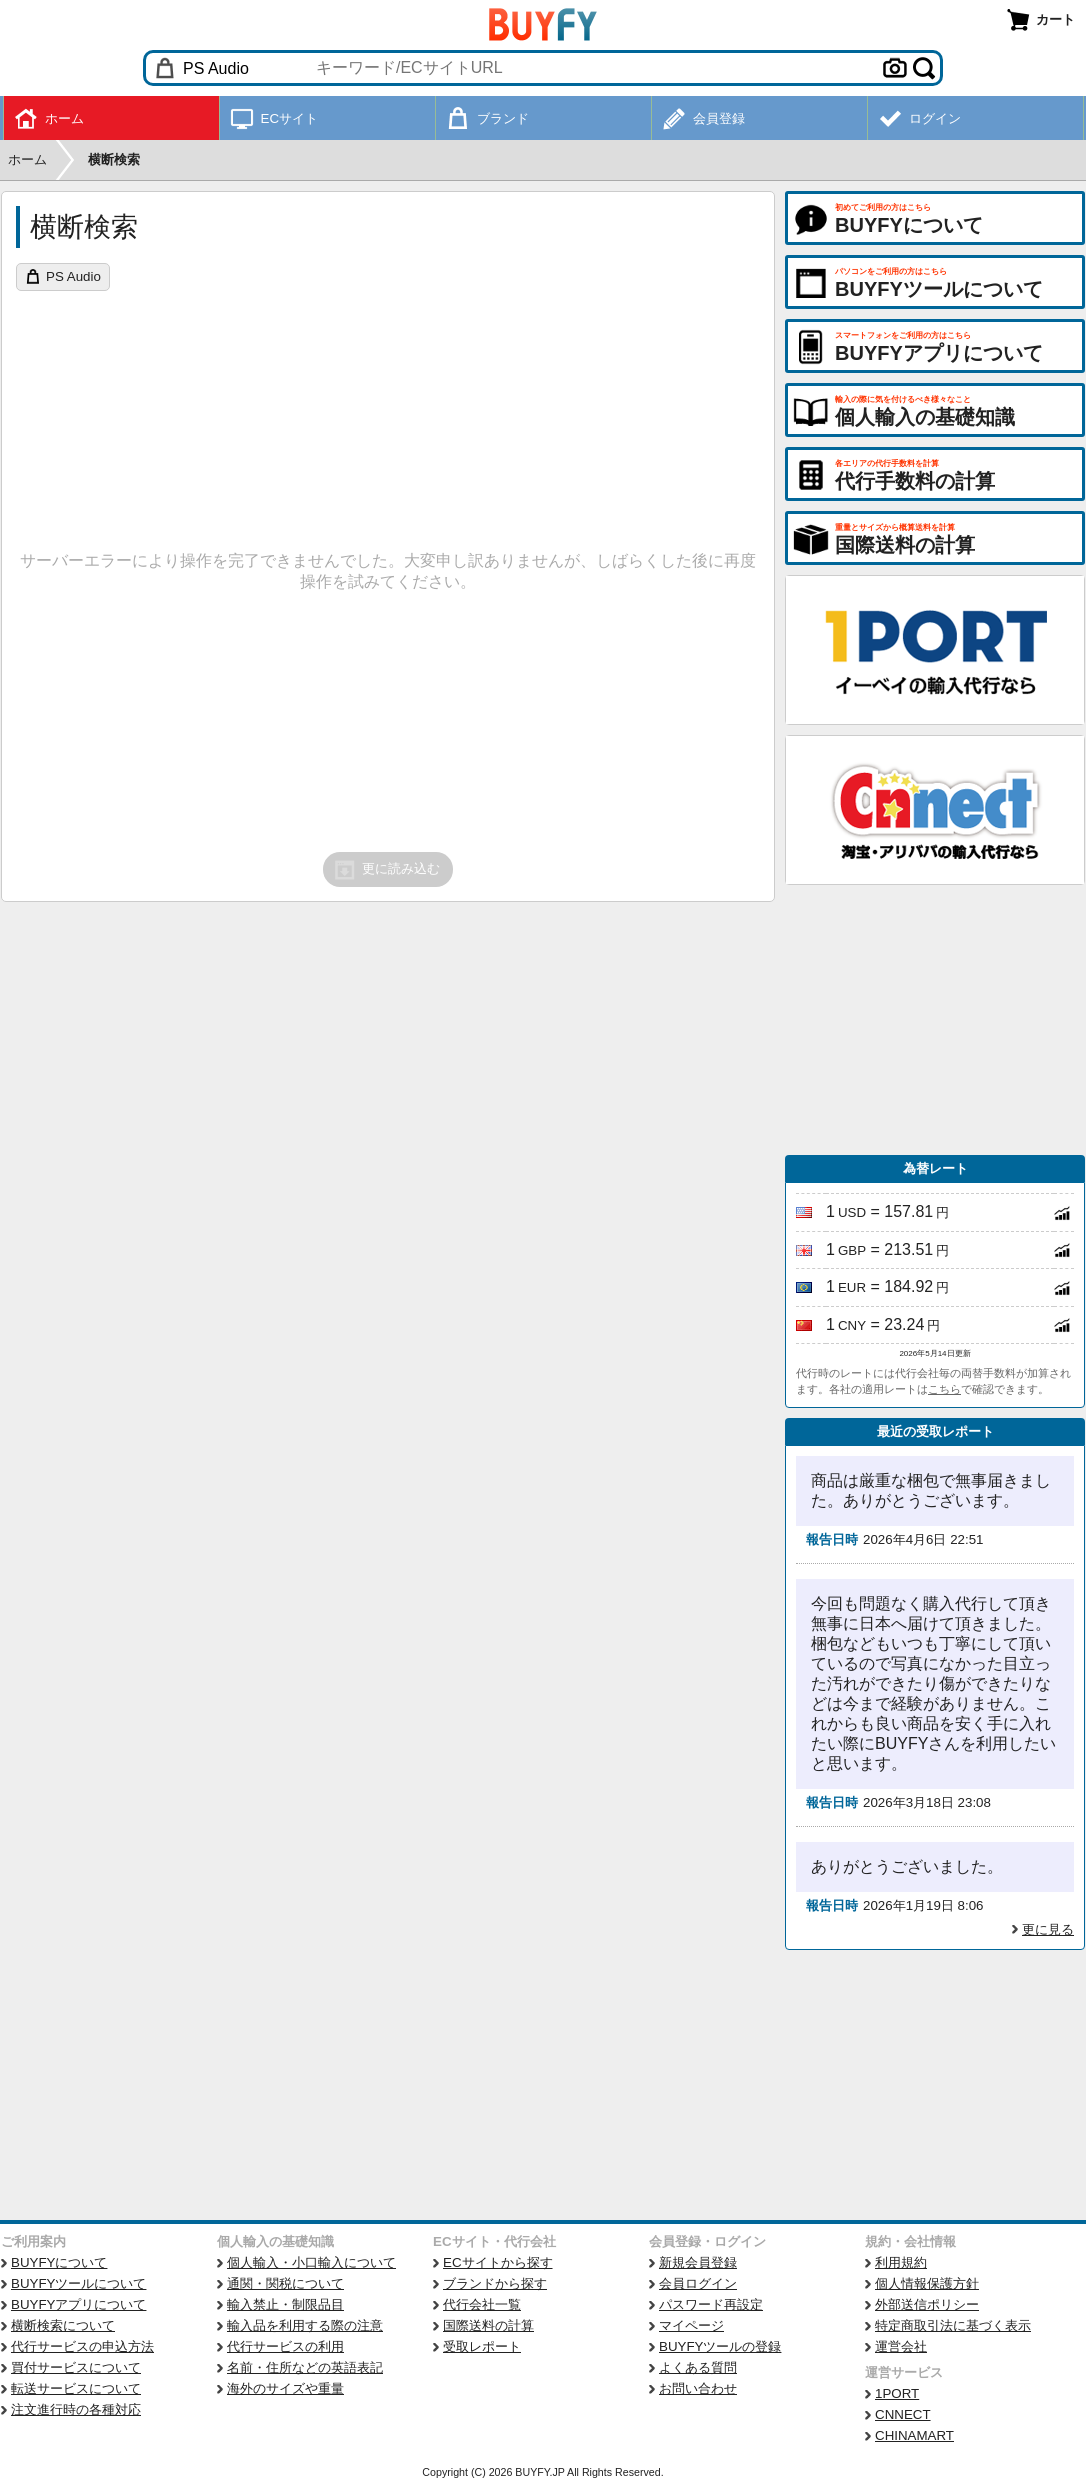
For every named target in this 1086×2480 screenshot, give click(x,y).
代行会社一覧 (482, 2304)
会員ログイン (698, 2283)
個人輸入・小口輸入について (311, 2262)
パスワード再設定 (711, 2304)
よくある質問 (698, 2367)
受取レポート (482, 2346)
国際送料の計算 (488, 2325)
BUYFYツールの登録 (720, 2346)
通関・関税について (285, 2283)
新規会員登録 (698, 2262)
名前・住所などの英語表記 (305, 2367)
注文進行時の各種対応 (76, 2409)
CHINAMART (914, 2435)
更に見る (1048, 1929)
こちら (944, 1389)
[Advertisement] (935, 1020)
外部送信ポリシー (927, 2304)
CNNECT (903, 2414)
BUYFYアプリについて (78, 2304)
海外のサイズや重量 (285, 2388)
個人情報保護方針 (927, 2283)
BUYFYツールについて (78, 2283)
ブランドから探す (495, 2283)
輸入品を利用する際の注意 (305, 2325)
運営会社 (901, 2346)
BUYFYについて (59, 2262)
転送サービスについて (76, 2388)
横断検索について (63, 2325)
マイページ (691, 2325)
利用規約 (901, 2262)
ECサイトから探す (498, 2262)
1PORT (897, 2393)
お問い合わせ (698, 2388)
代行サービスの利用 (285, 2346)
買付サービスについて (76, 2367)
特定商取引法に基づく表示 (953, 2325)
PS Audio (73, 276)
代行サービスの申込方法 (82, 2346)
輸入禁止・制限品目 (285, 2304)
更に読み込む (386, 870)
